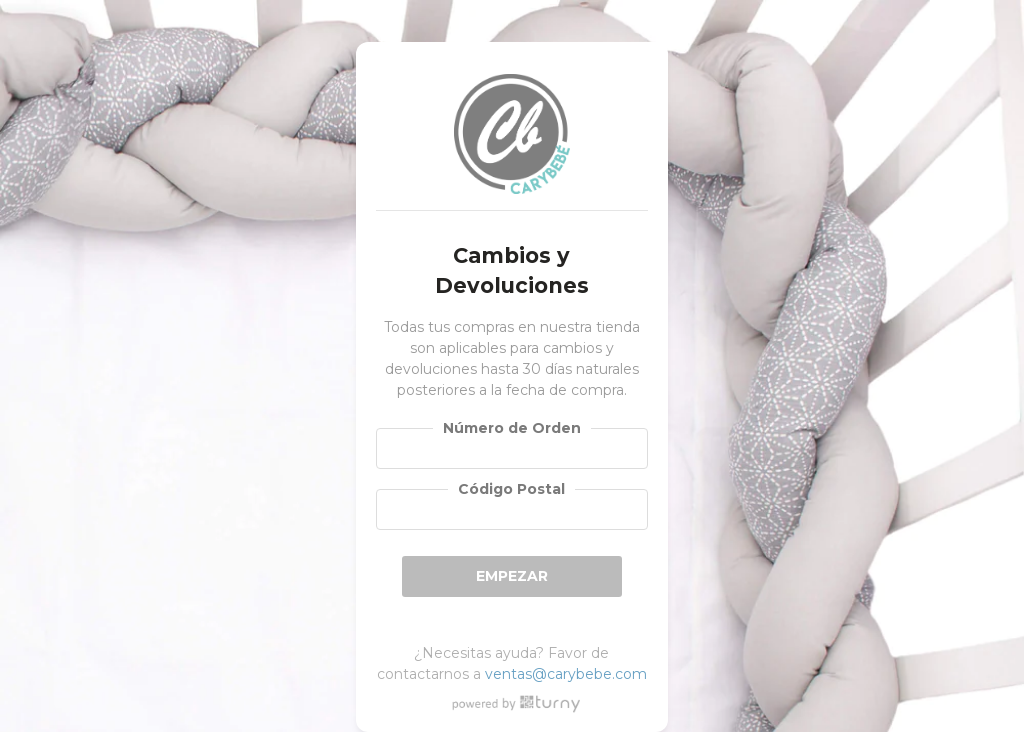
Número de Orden (512, 428)
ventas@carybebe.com (566, 674)
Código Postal (511, 489)
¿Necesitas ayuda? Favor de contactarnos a (512, 663)
